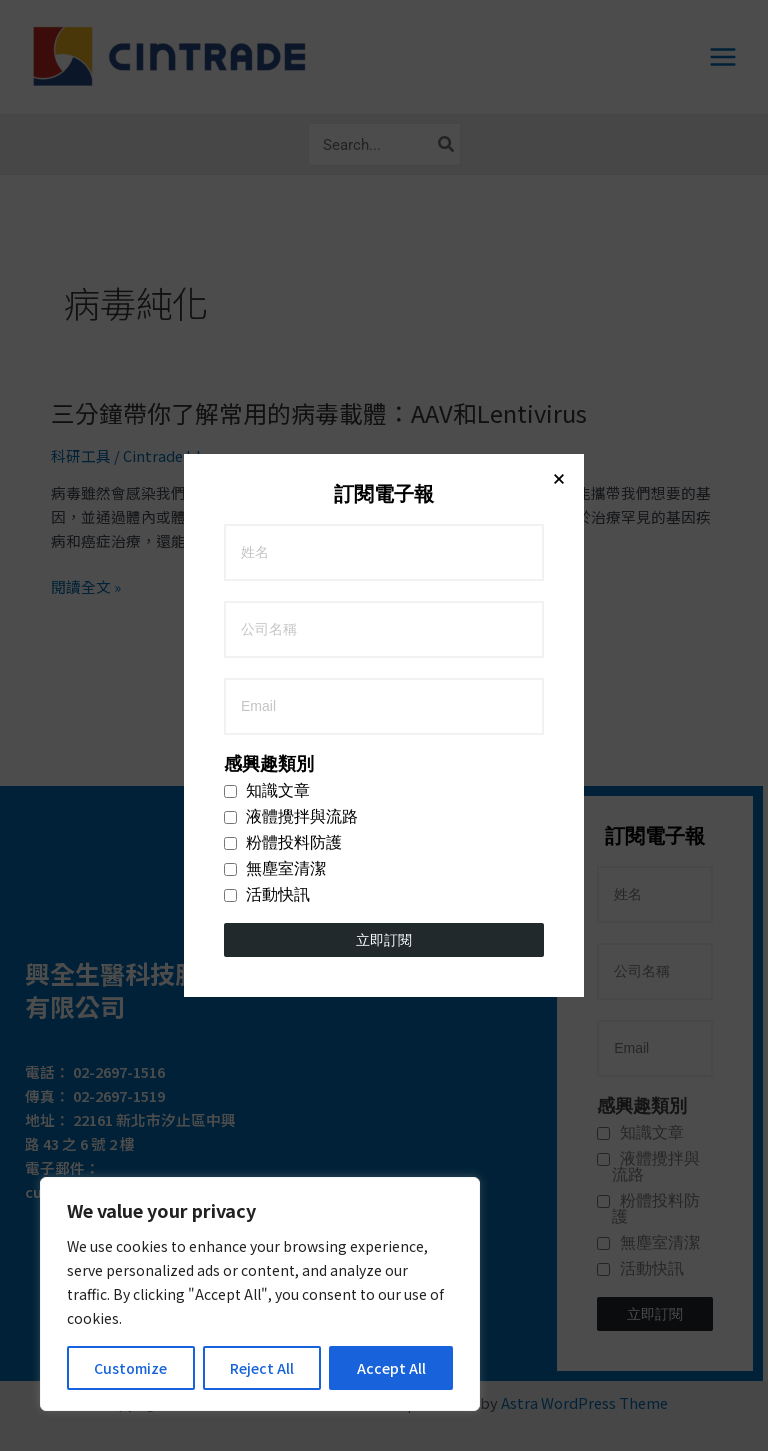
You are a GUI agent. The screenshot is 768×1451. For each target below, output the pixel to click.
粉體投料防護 (283, 478)
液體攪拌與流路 (291, 452)
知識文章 (267, 426)
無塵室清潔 (275, 504)
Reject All (262, 1368)
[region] (260, 1294)
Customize (130, 1368)
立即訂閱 (384, 575)
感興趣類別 (269, 399)
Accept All (391, 1368)
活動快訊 (267, 530)
